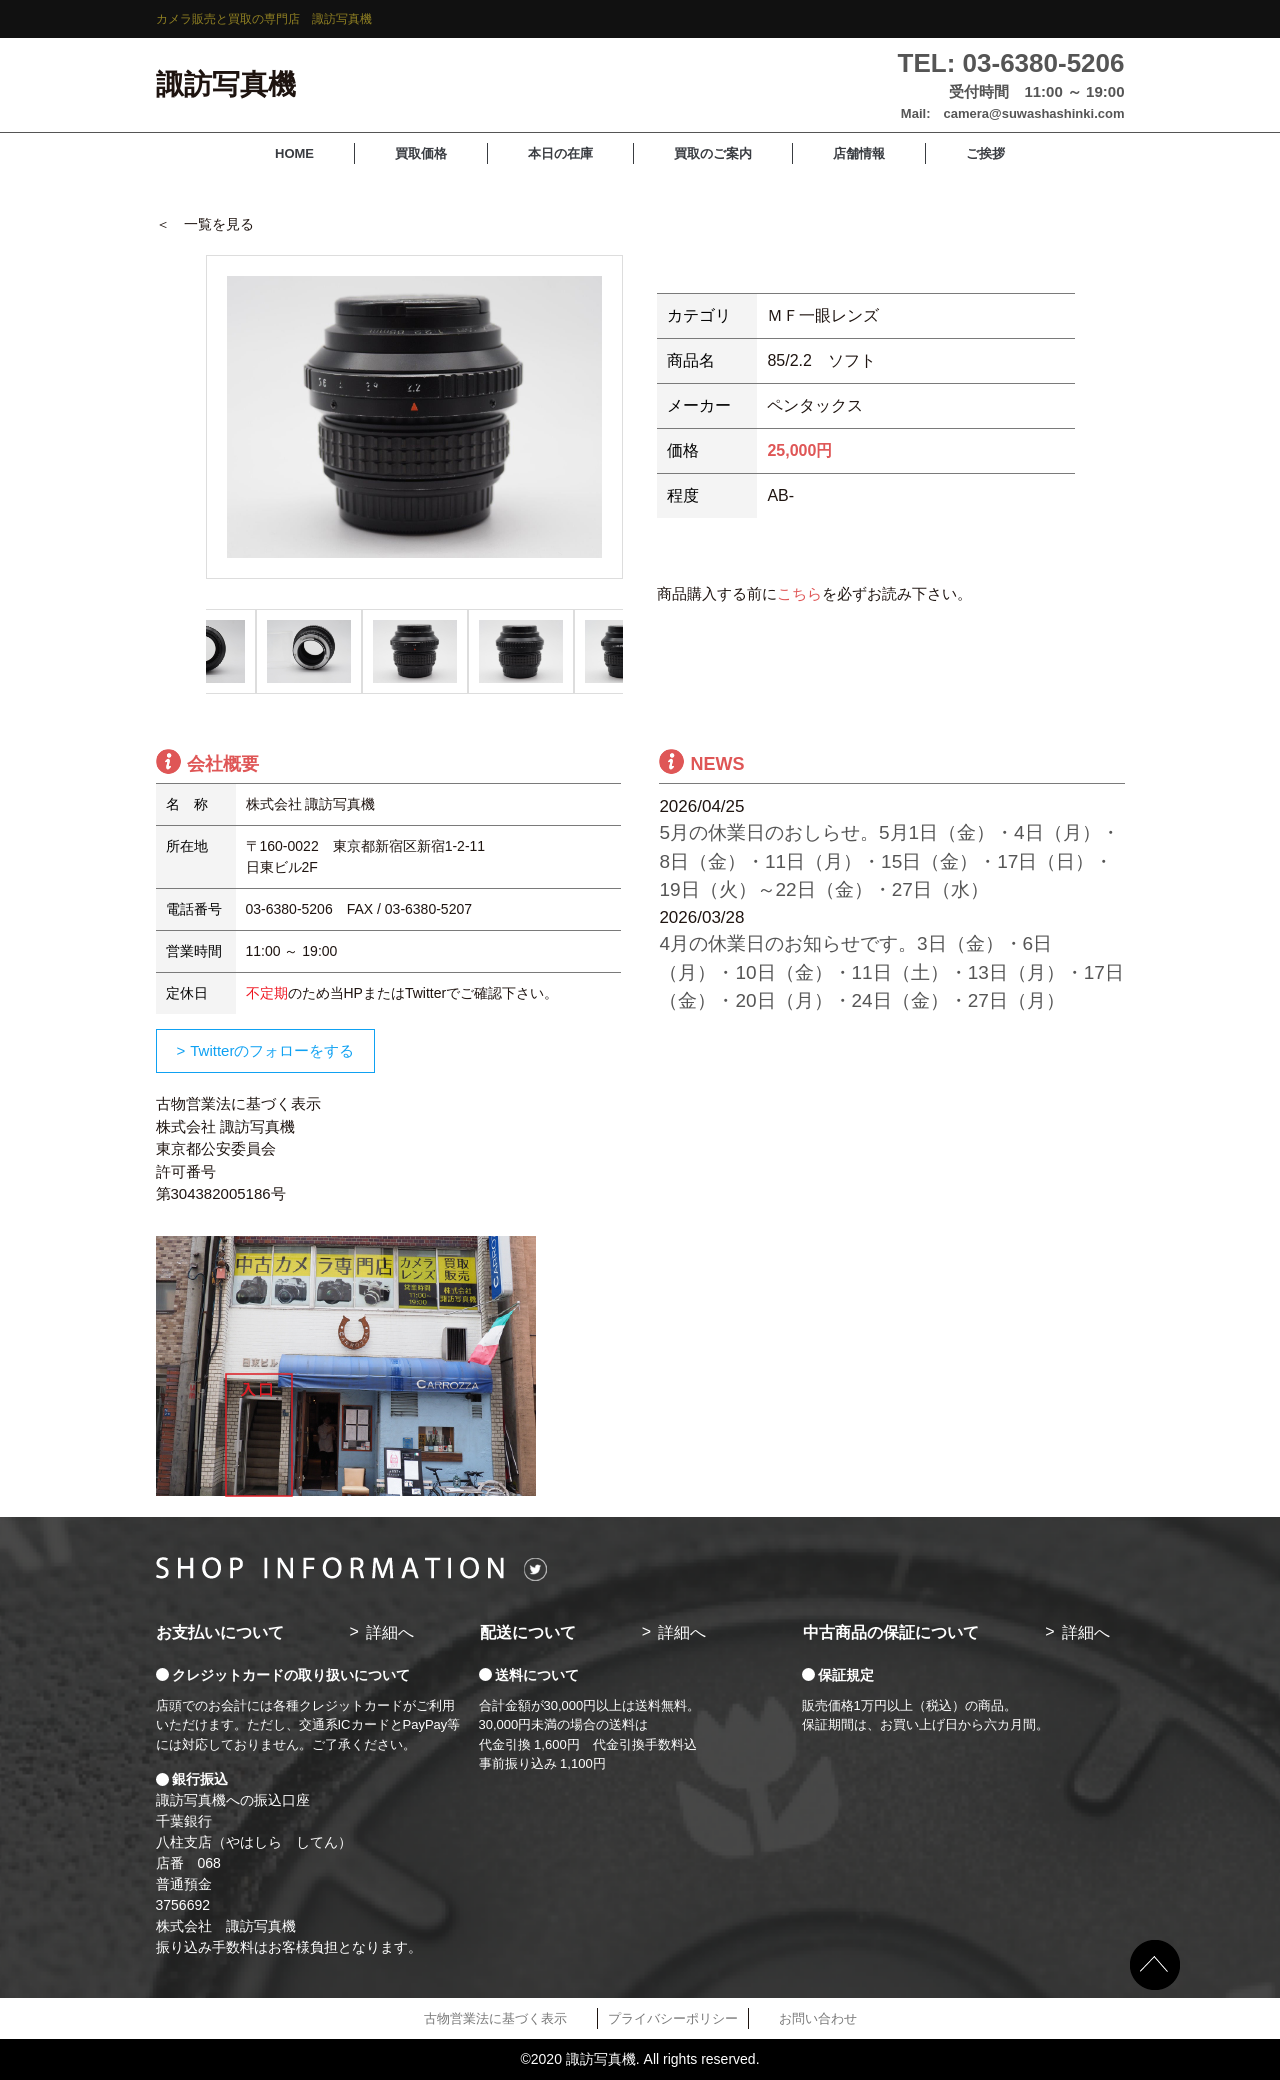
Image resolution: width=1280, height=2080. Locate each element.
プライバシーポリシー (673, 2018)
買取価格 (421, 153)
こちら (799, 593)
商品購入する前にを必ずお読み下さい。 (814, 593)
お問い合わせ (818, 2018)
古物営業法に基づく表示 (495, 2018)
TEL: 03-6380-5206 (1011, 63)
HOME (294, 153)
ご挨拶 (985, 153)
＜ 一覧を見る (205, 224)
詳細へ (390, 1632)
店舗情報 (859, 153)
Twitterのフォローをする (272, 1050)
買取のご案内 (713, 153)
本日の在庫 (560, 153)
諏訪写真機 (226, 84)
